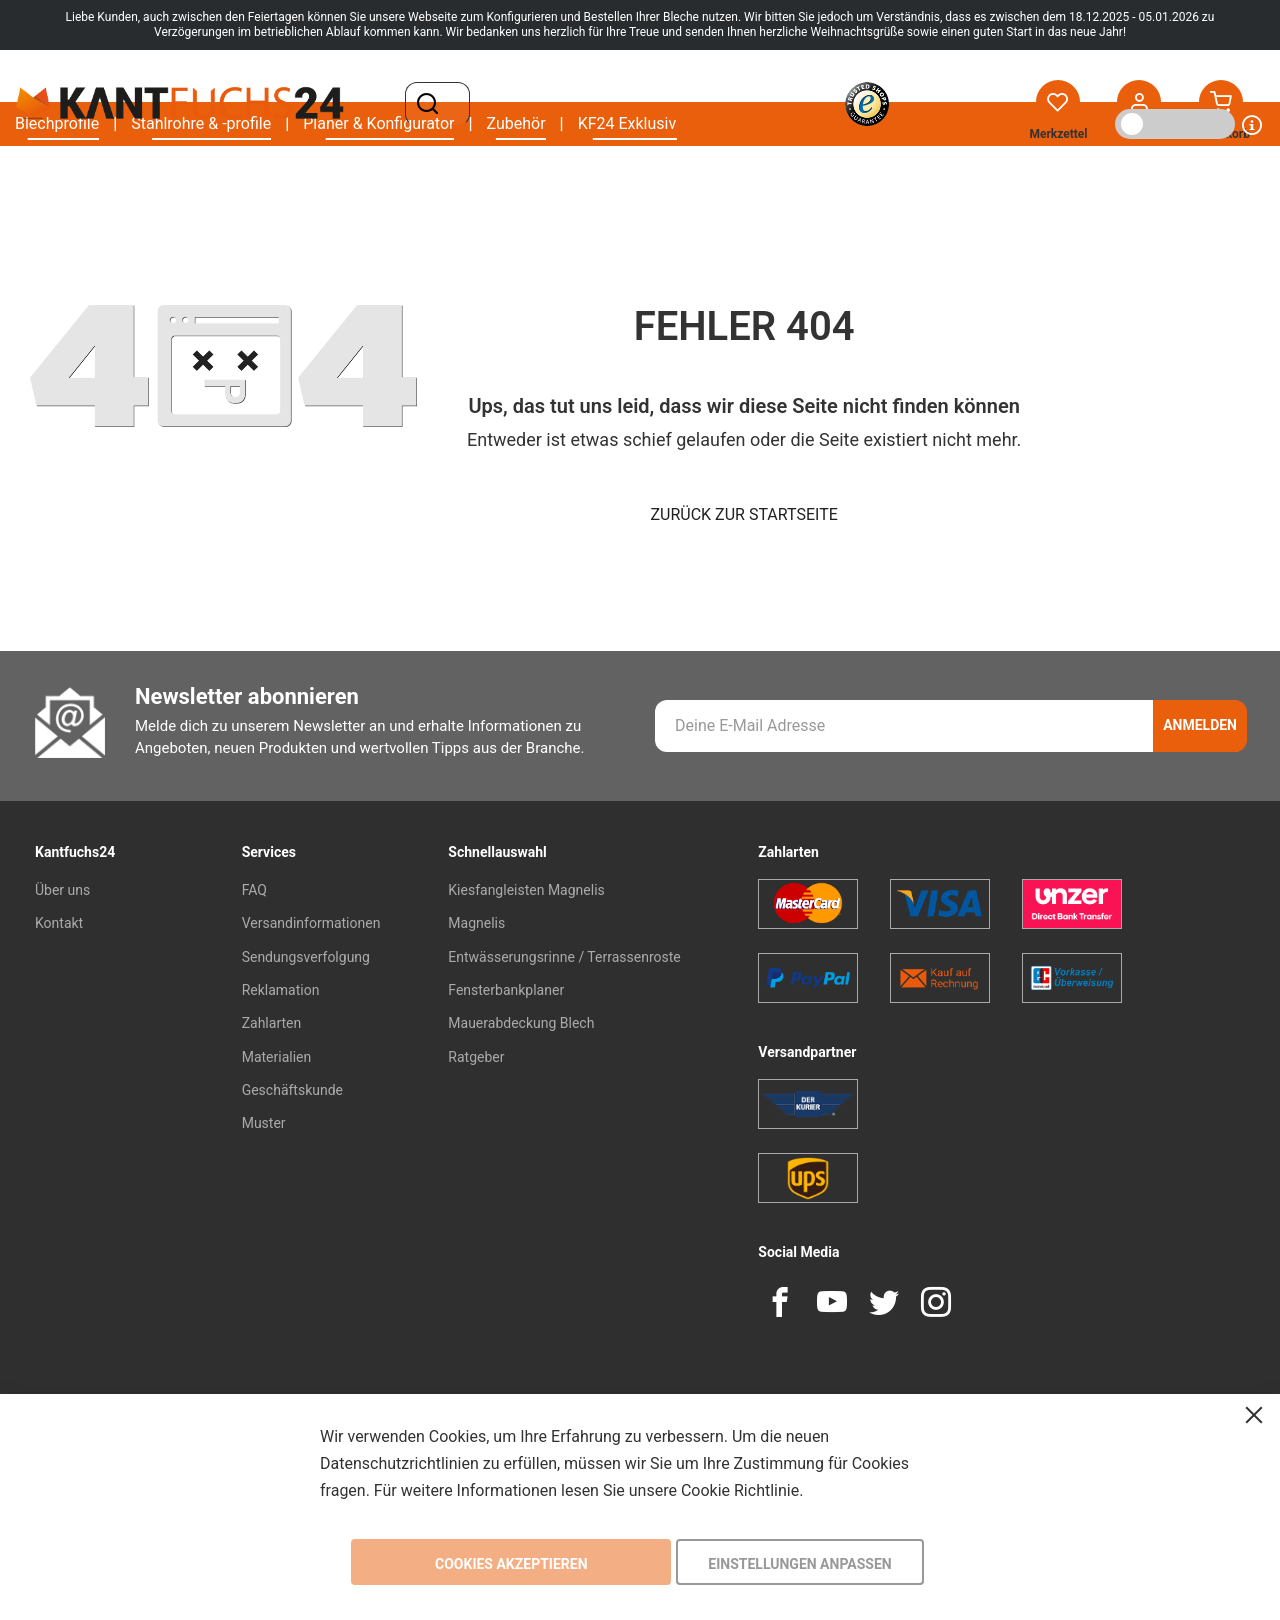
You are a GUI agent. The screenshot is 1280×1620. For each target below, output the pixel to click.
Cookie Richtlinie (740, 1489)
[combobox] (594, 104)
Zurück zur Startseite (744, 514)
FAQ (254, 890)
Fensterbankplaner (506, 990)
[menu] (345, 180)
